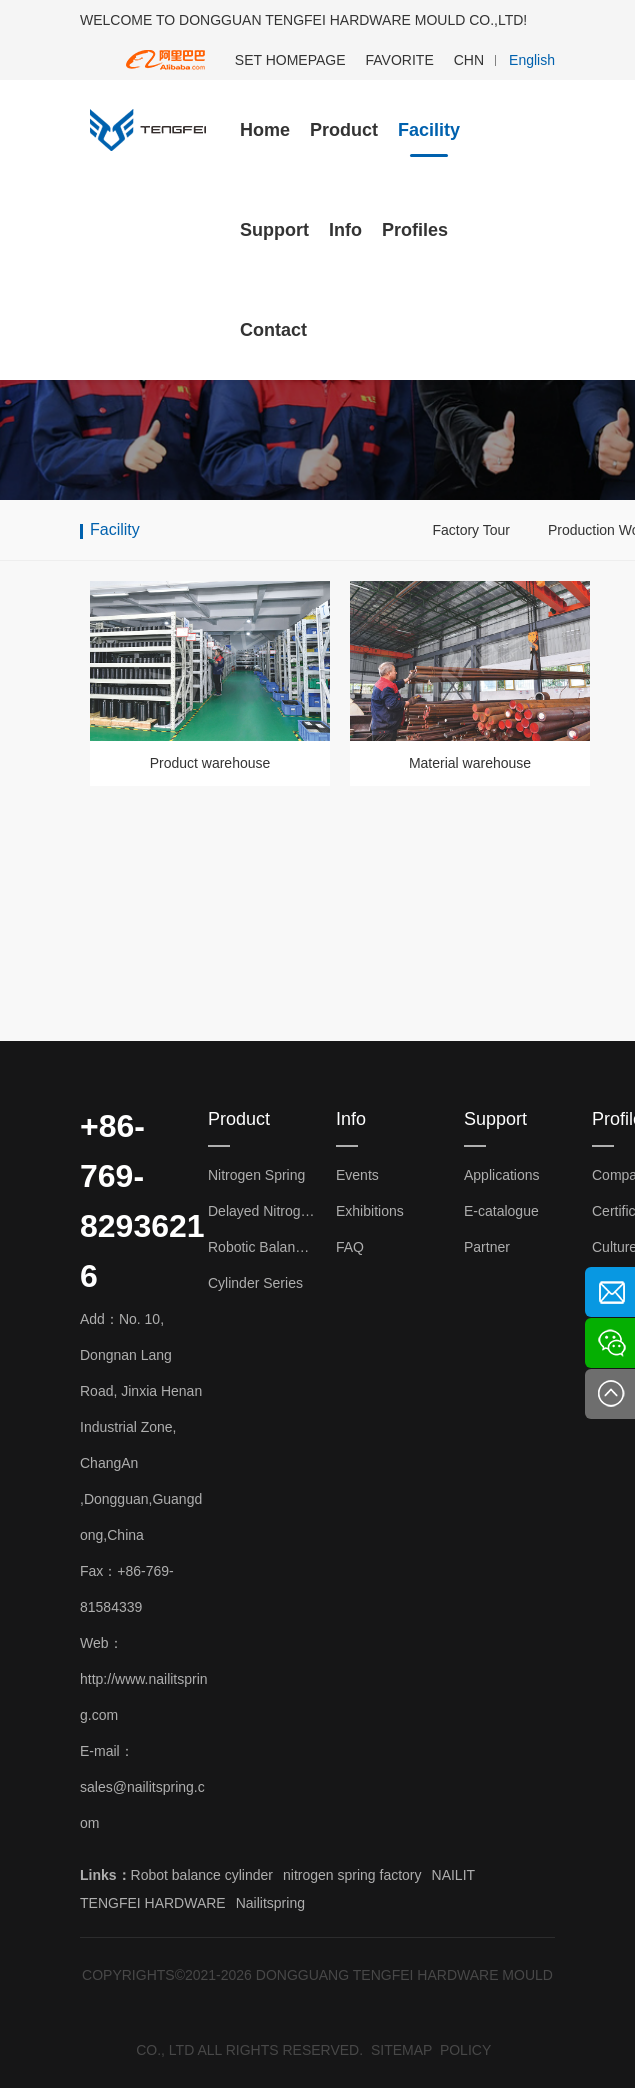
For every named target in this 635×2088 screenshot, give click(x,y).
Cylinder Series (255, 1283)
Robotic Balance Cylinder (262, 1247)
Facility (429, 130)
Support (274, 230)
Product (344, 130)
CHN (469, 60)
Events (357, 1175)
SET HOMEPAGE (290, 60)
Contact (273, 330)
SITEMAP (401, 2050)
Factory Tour (471, 530)
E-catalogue (501, 1211)
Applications (502, 1175)
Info (345, 230)
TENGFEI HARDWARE (153, 1903)
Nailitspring (270, 1903)
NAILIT (454, 1875)
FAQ (350, 1247)
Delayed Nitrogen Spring (262, 1211)
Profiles (415, 230)
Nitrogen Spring (256, 1175)
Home (265, 130)
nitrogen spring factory (352, 1875)
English (532, 60)
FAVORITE (400, 60)
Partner (487, 1247)
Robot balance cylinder (202, 1875)
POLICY (465, 2050)
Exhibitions (370, 1211)
